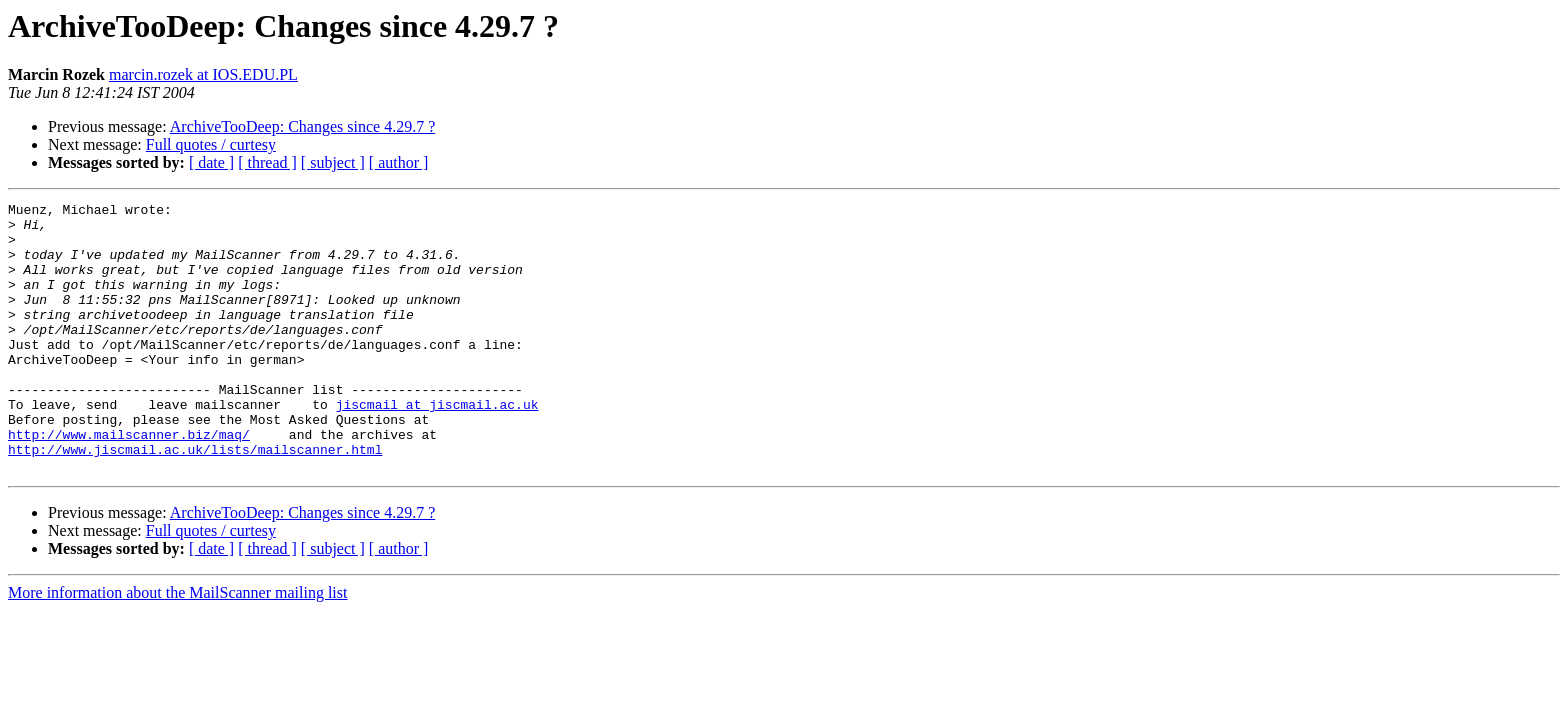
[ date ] (211, 162)
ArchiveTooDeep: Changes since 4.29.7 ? (302, 126)
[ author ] (399, 162)
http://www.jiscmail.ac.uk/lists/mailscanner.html (195, 500)
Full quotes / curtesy (211, 144)
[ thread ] (267, 162)
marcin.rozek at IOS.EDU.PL (203, 74)
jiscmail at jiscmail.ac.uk (437, 446)
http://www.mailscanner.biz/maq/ (129, 482)
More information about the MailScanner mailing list (177, 646)
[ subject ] (333, 162)
